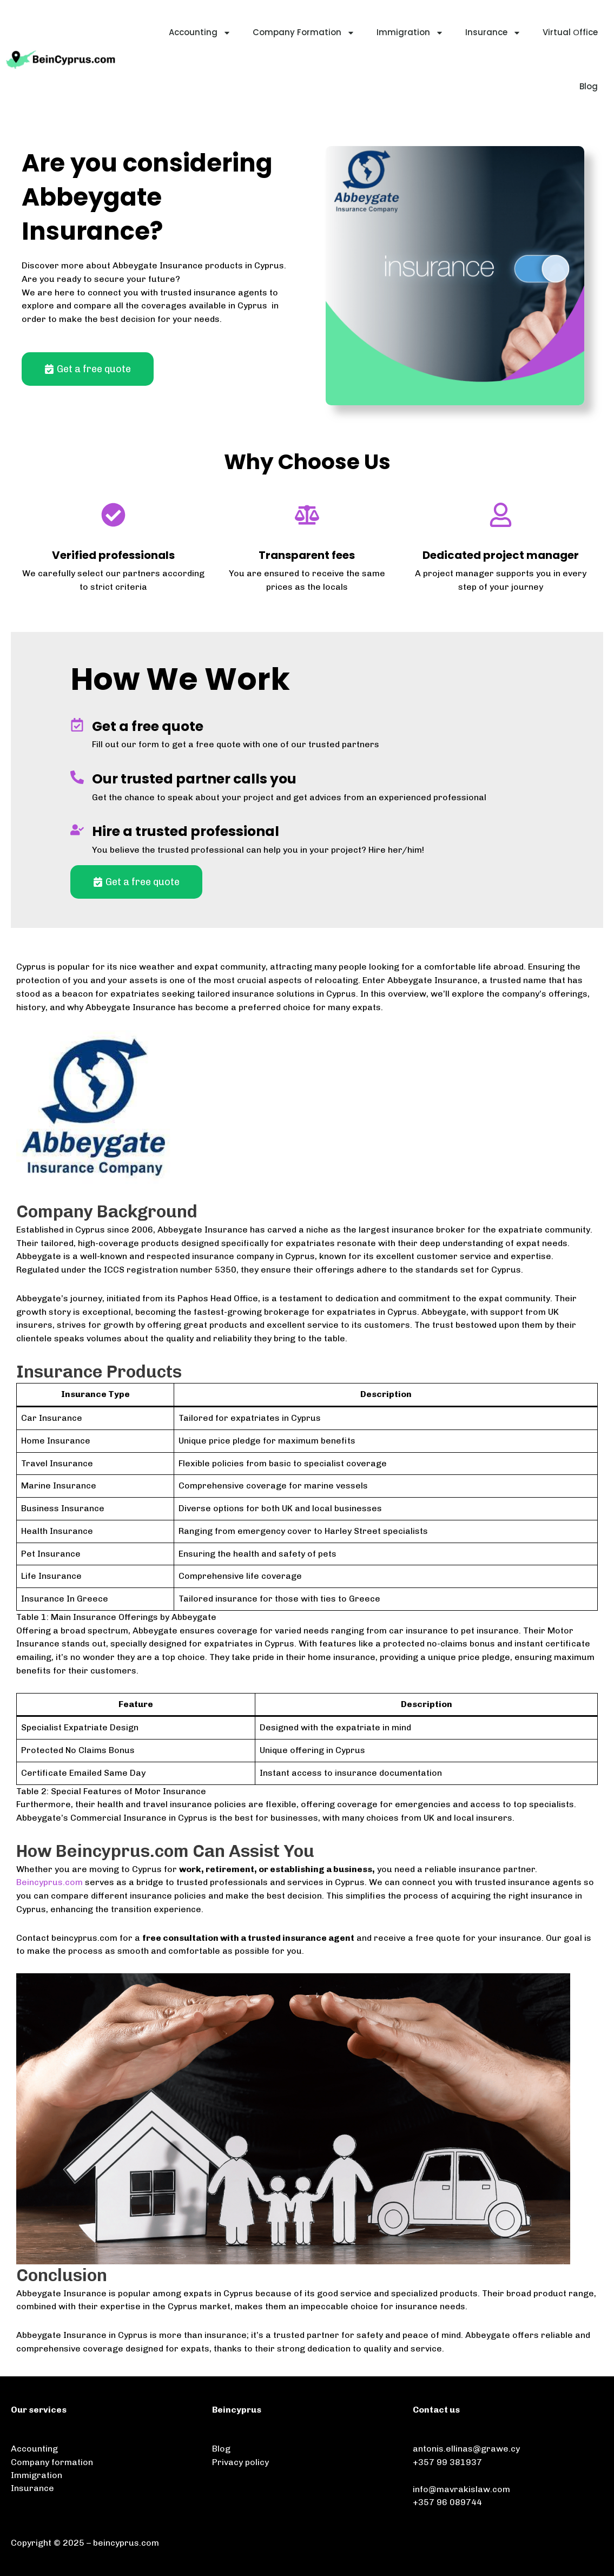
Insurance (493, 32)
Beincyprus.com (49, 1882)
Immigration (410, 32)
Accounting (200, 32)
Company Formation (304, 32)
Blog (588, 86)
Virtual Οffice (570, 32)
